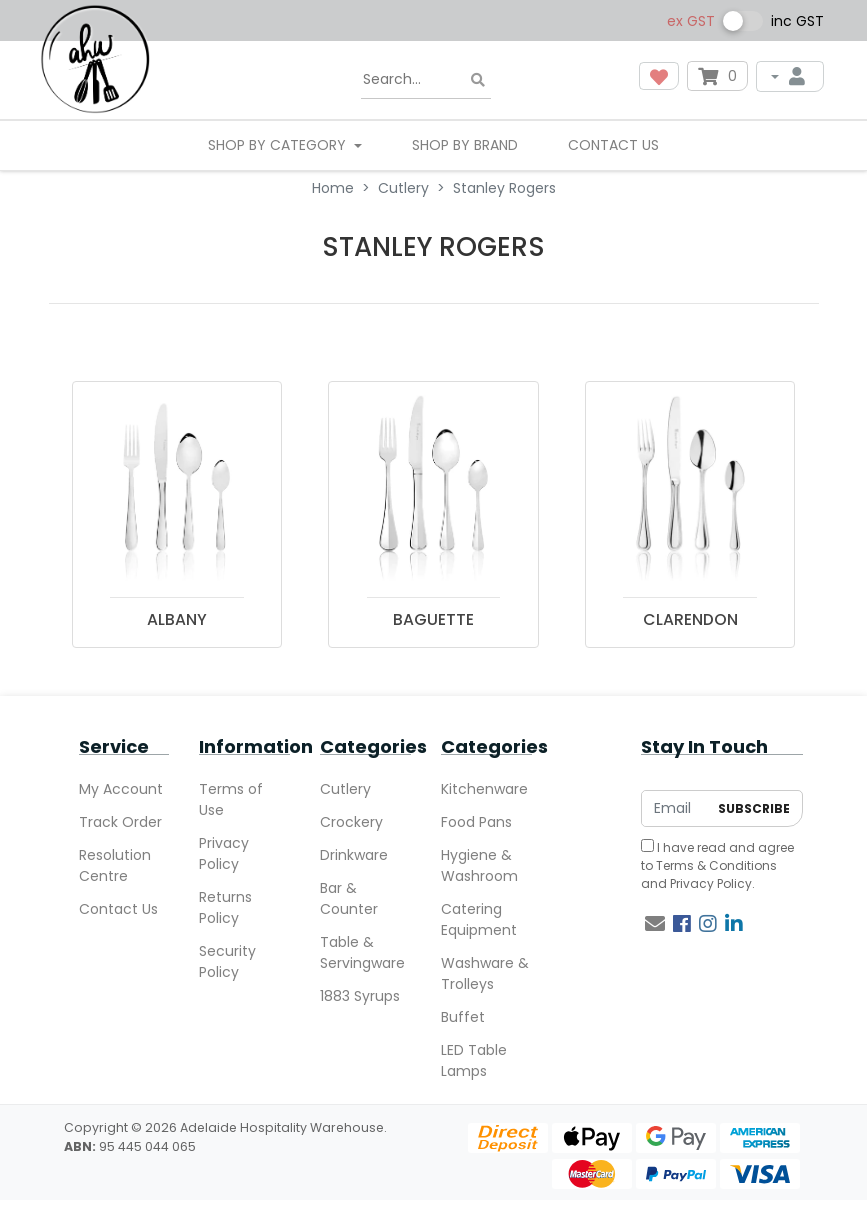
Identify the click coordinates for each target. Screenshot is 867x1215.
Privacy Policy (224, 853)
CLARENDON (690, 619)
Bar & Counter (349, 898)
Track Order (120, 822)
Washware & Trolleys (485, 973)
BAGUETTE (433, 619)
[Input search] (426, 80)
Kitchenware (484, 789)
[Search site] (478, 80)
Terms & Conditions (716, 865)
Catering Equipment (479, 919)
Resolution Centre (115, 865)
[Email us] (655, 924)
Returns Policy (225, 907)
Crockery (351, 822)
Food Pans (476, 822)
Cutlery (345, 789)
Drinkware (354, 855)
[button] (659, 76)
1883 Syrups (360, 996)
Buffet (463, 1017)
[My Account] (790, 76)
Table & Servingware (362, 952)
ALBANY (177, 619)
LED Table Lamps (474, 1060)
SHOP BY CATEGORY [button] (279, 145)
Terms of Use (231, 799)
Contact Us (613, 145)
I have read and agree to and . (717, 865)
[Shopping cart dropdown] (717, 76)
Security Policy (227, 961)
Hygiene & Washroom (479, 865)
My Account (121, 789)
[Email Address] (675, 808)
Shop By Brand (465, 145)
